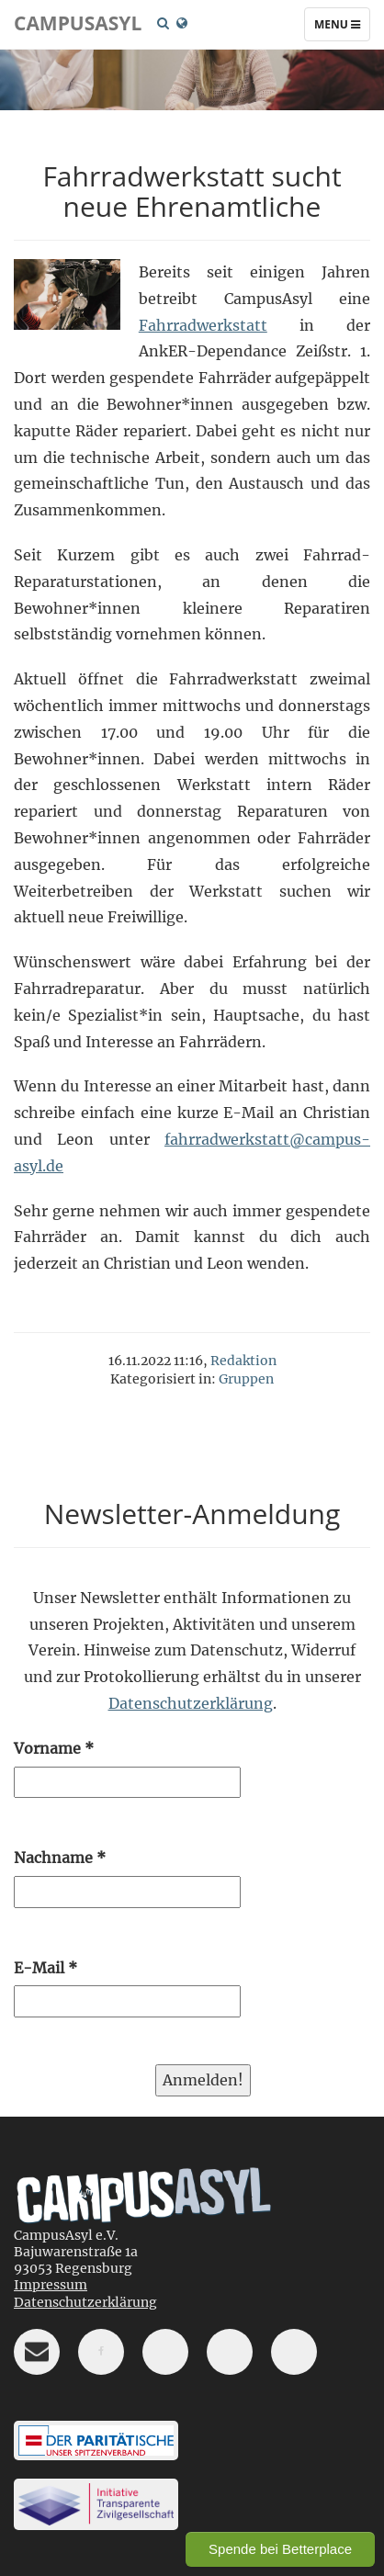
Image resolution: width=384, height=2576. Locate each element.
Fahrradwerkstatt (203, 325)
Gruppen (246, 1379)
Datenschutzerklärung (190, 1703)
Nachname (60, 1857)
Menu (341, 28)
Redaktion (243, 1360)
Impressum (50, 2285)
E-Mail (45, 1968)
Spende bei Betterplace (280, 2549)
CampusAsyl (77, 23)
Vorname (54, 1748)
